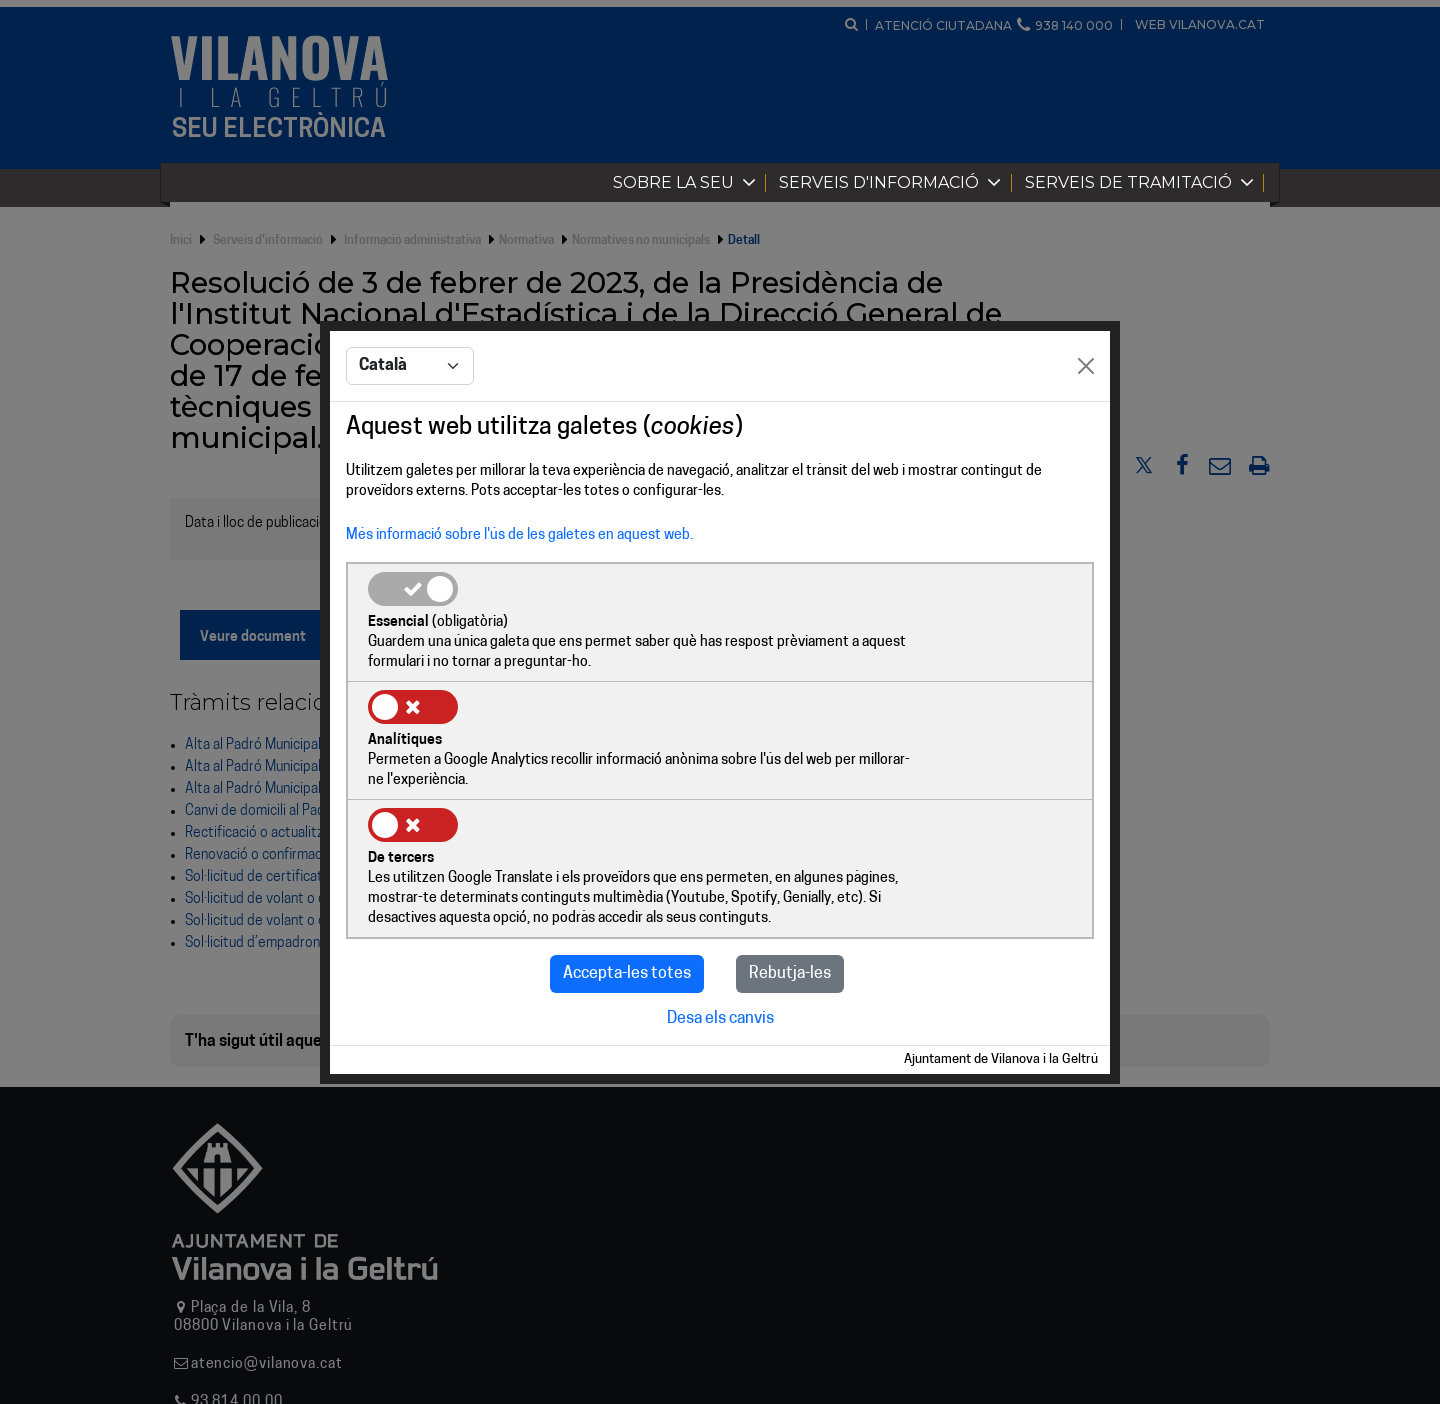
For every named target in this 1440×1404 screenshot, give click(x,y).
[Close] (1086, 427)
